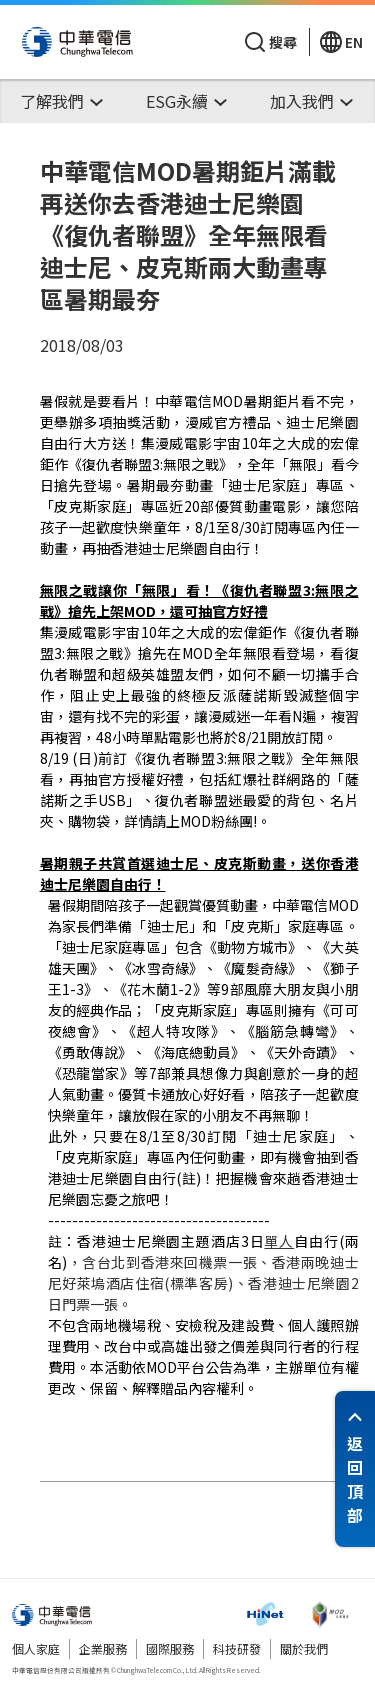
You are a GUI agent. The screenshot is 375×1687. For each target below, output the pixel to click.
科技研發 (237, 1648)
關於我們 (304, 1648)
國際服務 (170, 1648)
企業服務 (103, 1648)
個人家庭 (36, 1648)
